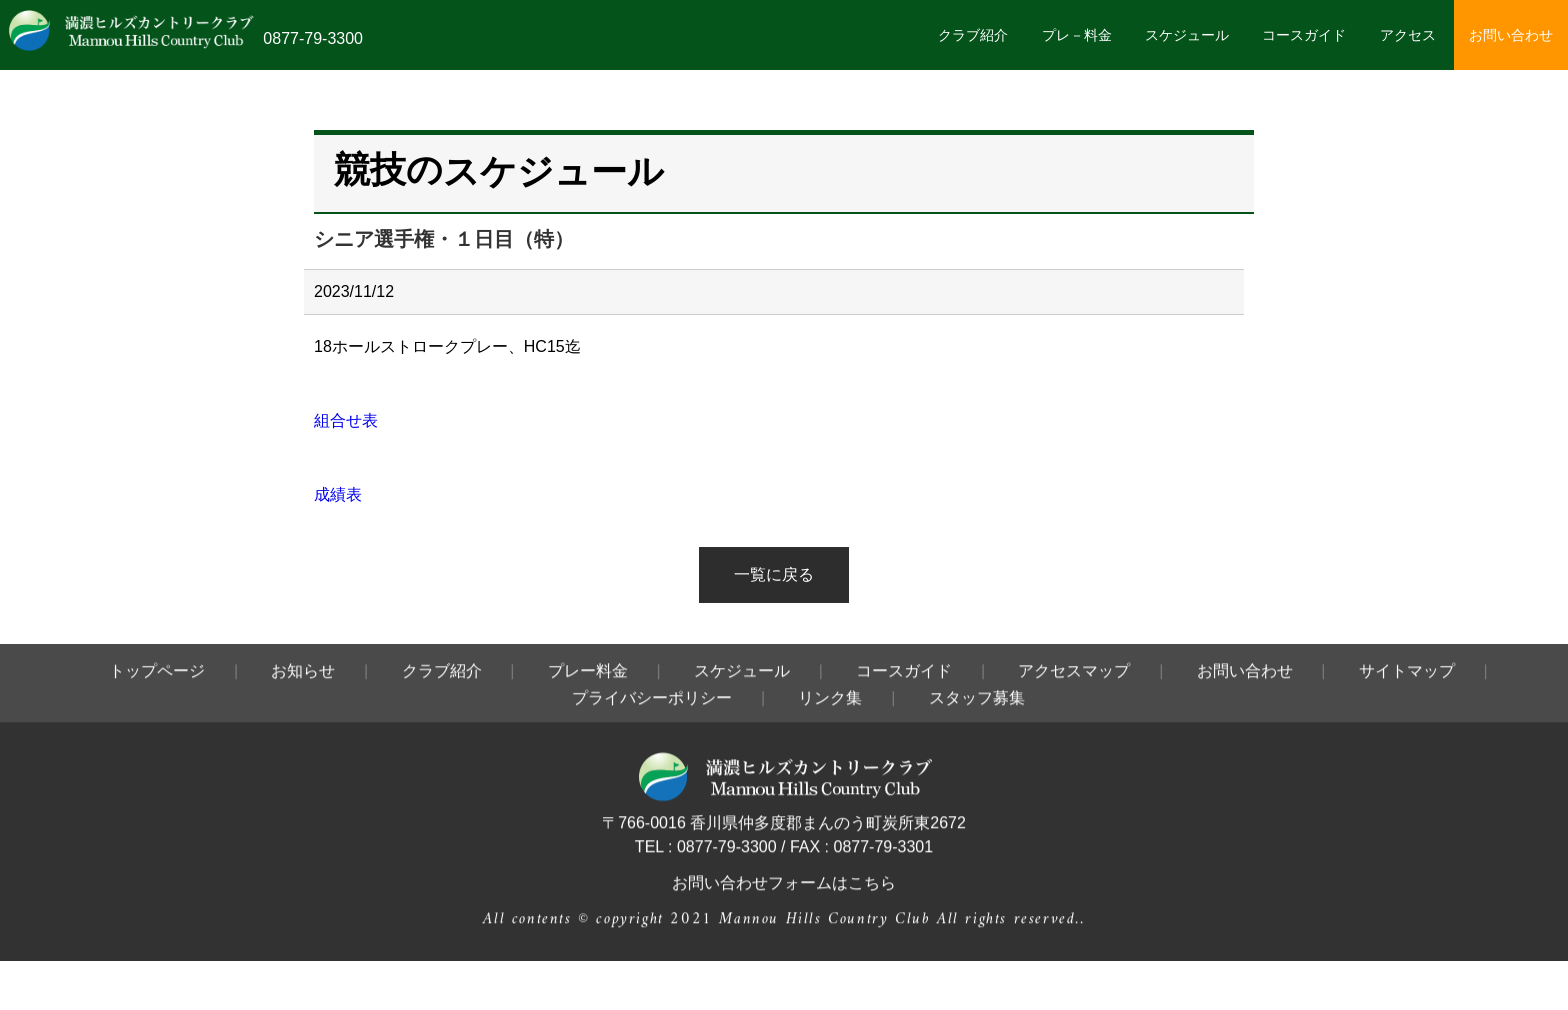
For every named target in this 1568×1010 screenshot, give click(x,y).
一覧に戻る (774, 574)
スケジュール (1187, 35)
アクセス (1408, 35)
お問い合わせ (1511, 35)
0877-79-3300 (313, 38)
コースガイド (1304, 35)
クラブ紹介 (973, 35)
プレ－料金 (1077, 35)
